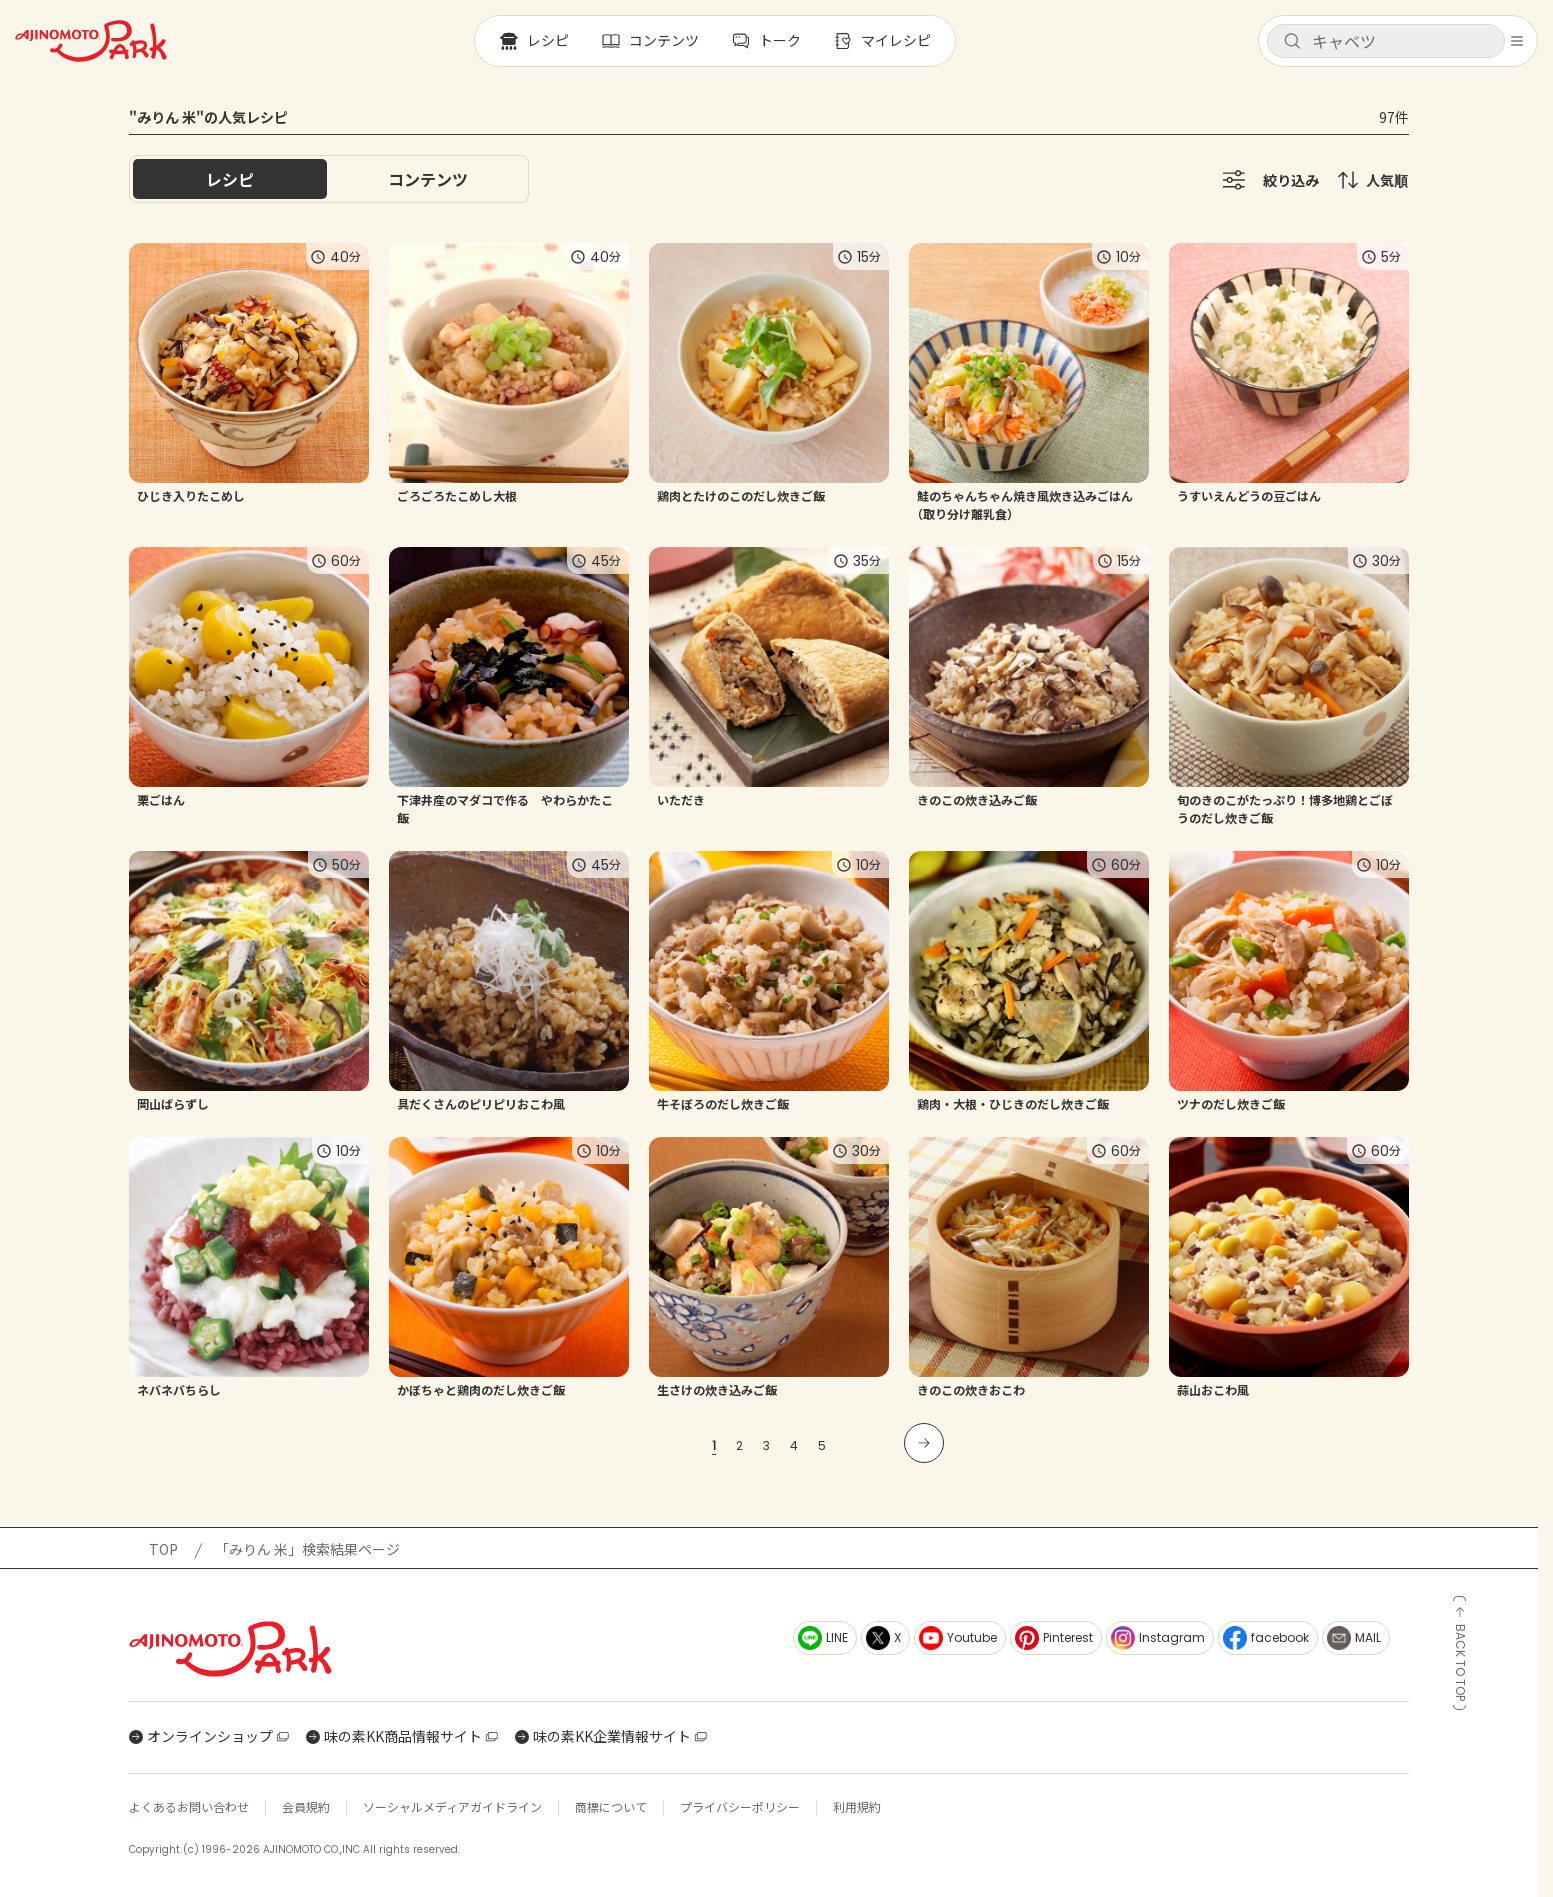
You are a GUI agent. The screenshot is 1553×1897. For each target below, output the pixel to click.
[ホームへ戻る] (91, 41)
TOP (163, 1549)
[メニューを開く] (1517, 41)
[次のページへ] (924, 1443)
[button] (1386, 41)
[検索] (1292, 42)
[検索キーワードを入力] (1402, 41)
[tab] (428, 179)
